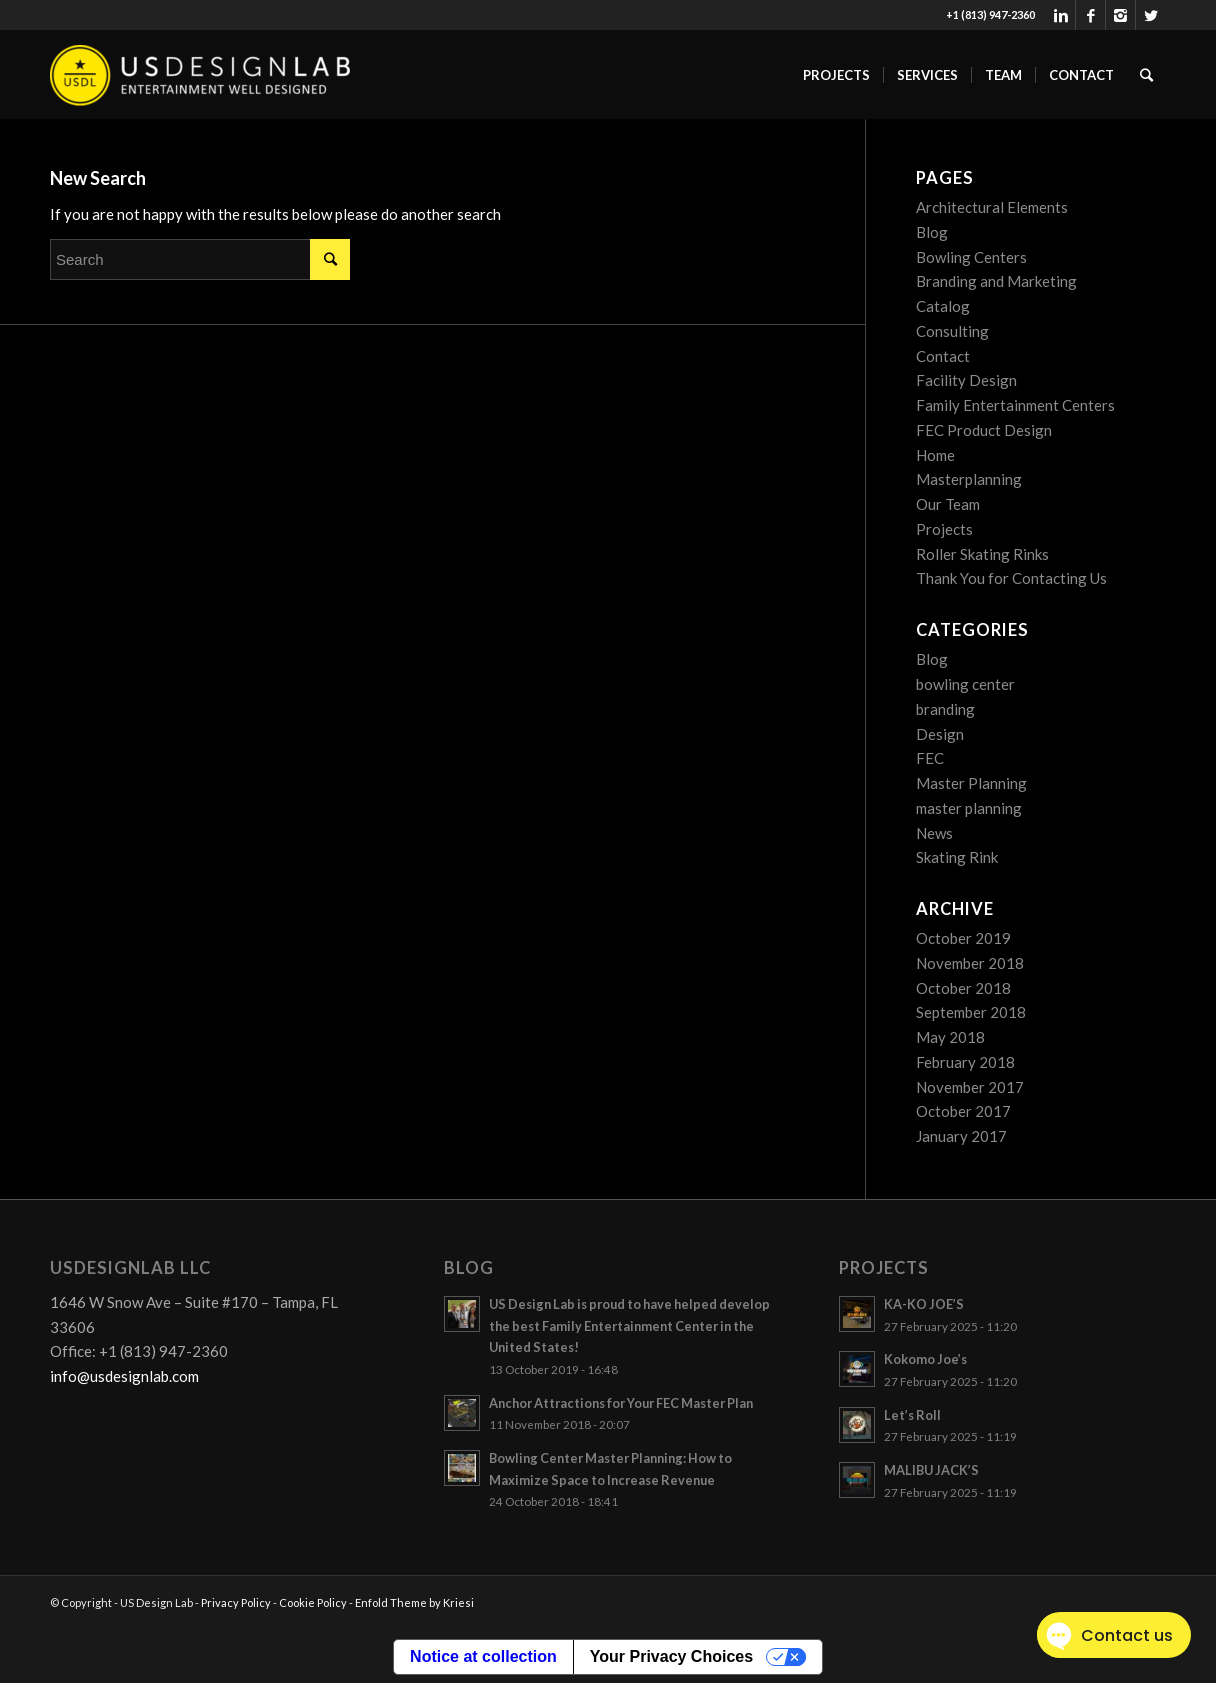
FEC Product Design (984, 430)
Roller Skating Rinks (982, 554)
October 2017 (963, 1111)
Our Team (948, 504)
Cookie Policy (313, 1602)
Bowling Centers (971, 257)
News (934, 833)
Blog (932, 232)
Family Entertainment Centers (1015, 405)
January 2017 (961, 1136)
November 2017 (970, 1087)
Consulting (952, 331)
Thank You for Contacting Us (1011, 578)
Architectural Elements (992, 207)
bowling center (965, 684)
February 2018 (965, 1062)
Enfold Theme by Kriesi (414, 1602)
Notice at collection (483, 1656)
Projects (944, 529)
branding (945, 709)
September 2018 (971, 1012)
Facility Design (966, 380)
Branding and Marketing (996, 281)
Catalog (943, 306)
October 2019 (963, 938)
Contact (943, 356)
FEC (930, 758)
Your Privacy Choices (671, 1656)
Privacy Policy (236, 1602)
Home (935, 455)
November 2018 (970, 963)
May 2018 (950, 1037)
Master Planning (971, 783)
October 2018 (963, 988)
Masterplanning (969, 479)
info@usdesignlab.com (124, 1376)
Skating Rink (957, 857)
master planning (969, 808)
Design (940, 734)
